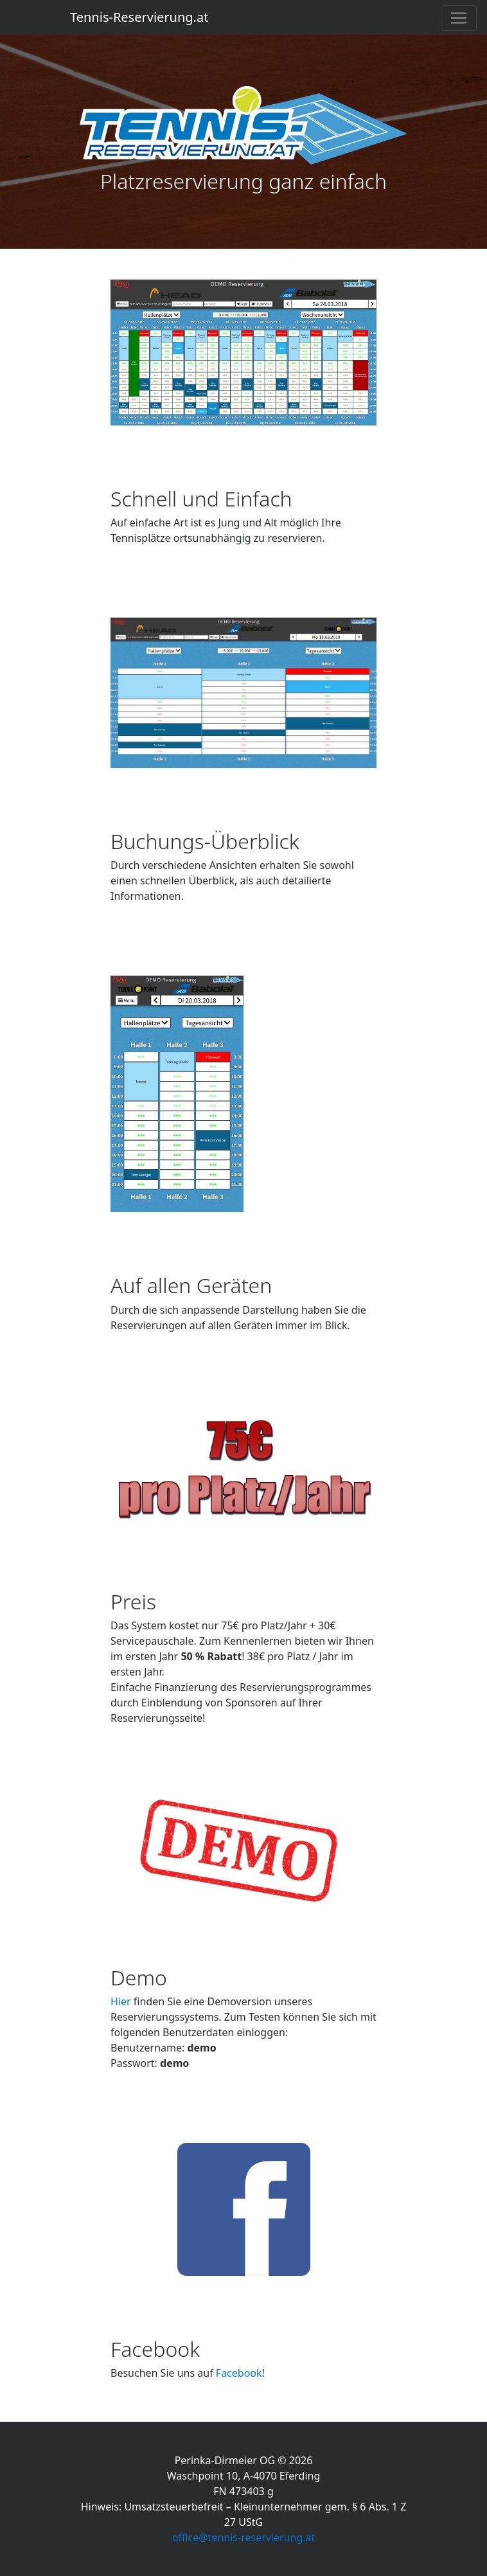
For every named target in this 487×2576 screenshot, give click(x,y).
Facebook (239, 2373)
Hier (121, 2001)
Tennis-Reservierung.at (139, 17)
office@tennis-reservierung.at (243, 2537)
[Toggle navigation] (459, 18)
